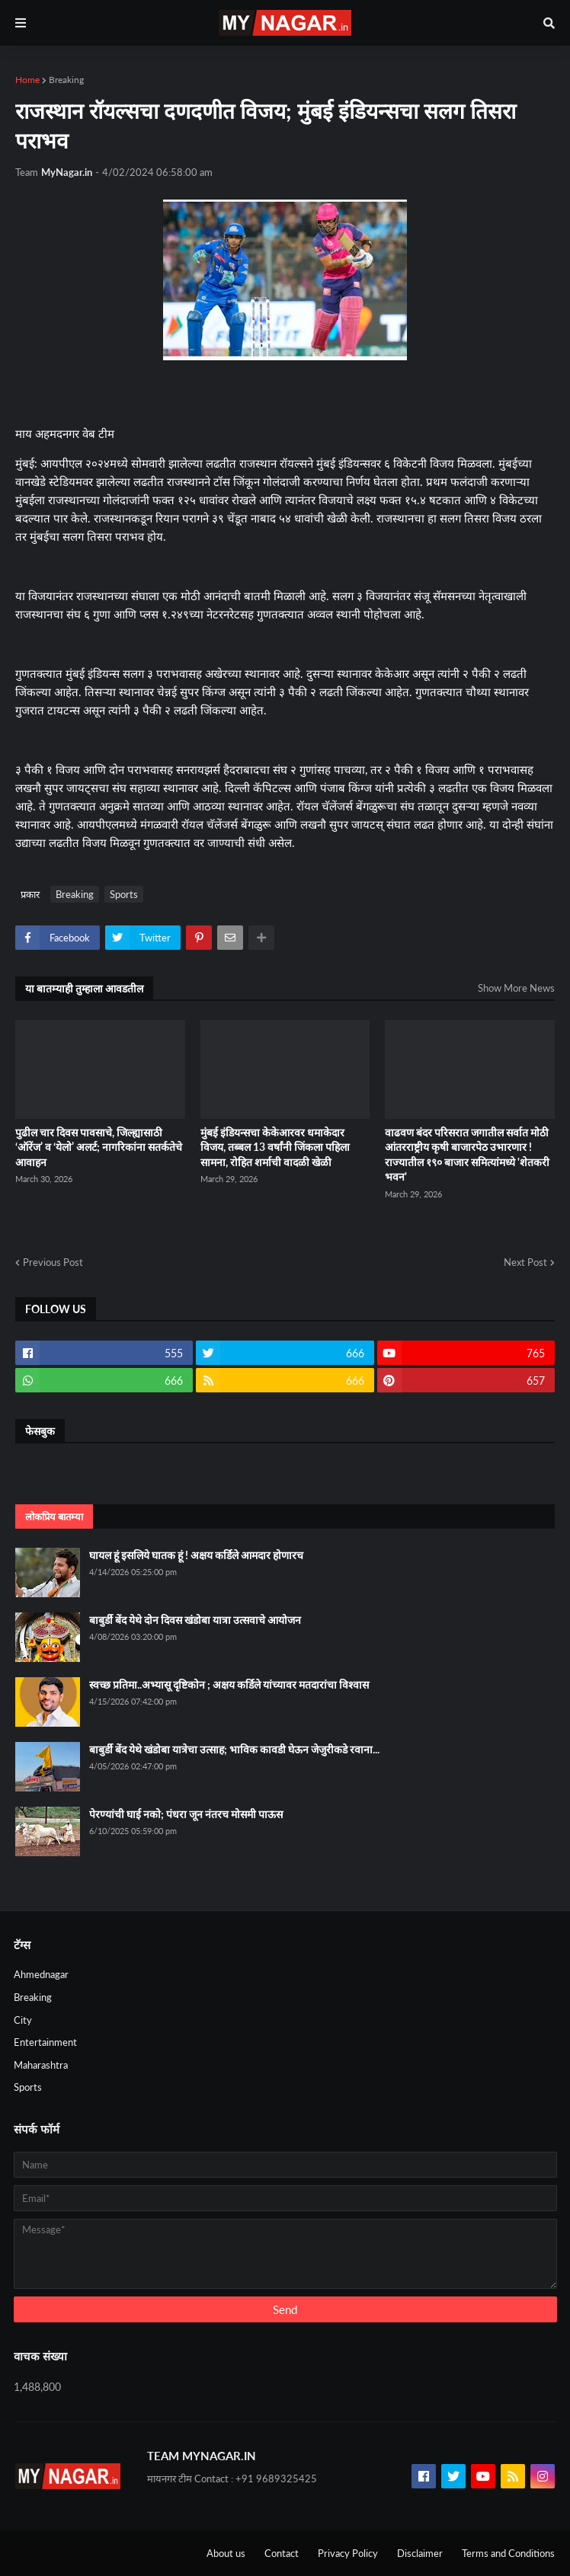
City (23, 2020)
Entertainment (45, 2042)
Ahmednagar (41, 1974)
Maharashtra (41, 2065)
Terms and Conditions (508, 2553)
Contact (281, 2553)
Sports (124, 894)
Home (27, 79)
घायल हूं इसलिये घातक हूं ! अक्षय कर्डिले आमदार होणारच (196, 1554)
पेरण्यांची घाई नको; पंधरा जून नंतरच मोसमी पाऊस (186, 1813)
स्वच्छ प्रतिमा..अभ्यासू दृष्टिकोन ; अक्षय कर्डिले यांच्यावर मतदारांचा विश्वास (229, 1684)
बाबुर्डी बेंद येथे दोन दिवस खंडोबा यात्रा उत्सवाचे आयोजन (195, 1619)
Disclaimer (420, 2553)
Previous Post (53, 1262)
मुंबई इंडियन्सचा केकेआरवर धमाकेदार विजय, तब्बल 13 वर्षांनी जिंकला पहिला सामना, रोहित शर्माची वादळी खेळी (275, 1147)
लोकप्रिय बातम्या (54, 1516)
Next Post (525, 1262)
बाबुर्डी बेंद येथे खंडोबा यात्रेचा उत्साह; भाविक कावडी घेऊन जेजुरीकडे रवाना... (234, 1749)
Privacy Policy (348, 2553)
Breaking (66, 79)
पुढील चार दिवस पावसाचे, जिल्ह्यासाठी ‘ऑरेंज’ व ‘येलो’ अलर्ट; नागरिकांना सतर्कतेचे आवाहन (98, 1147)
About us (226, 2553)
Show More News (516, 988)
